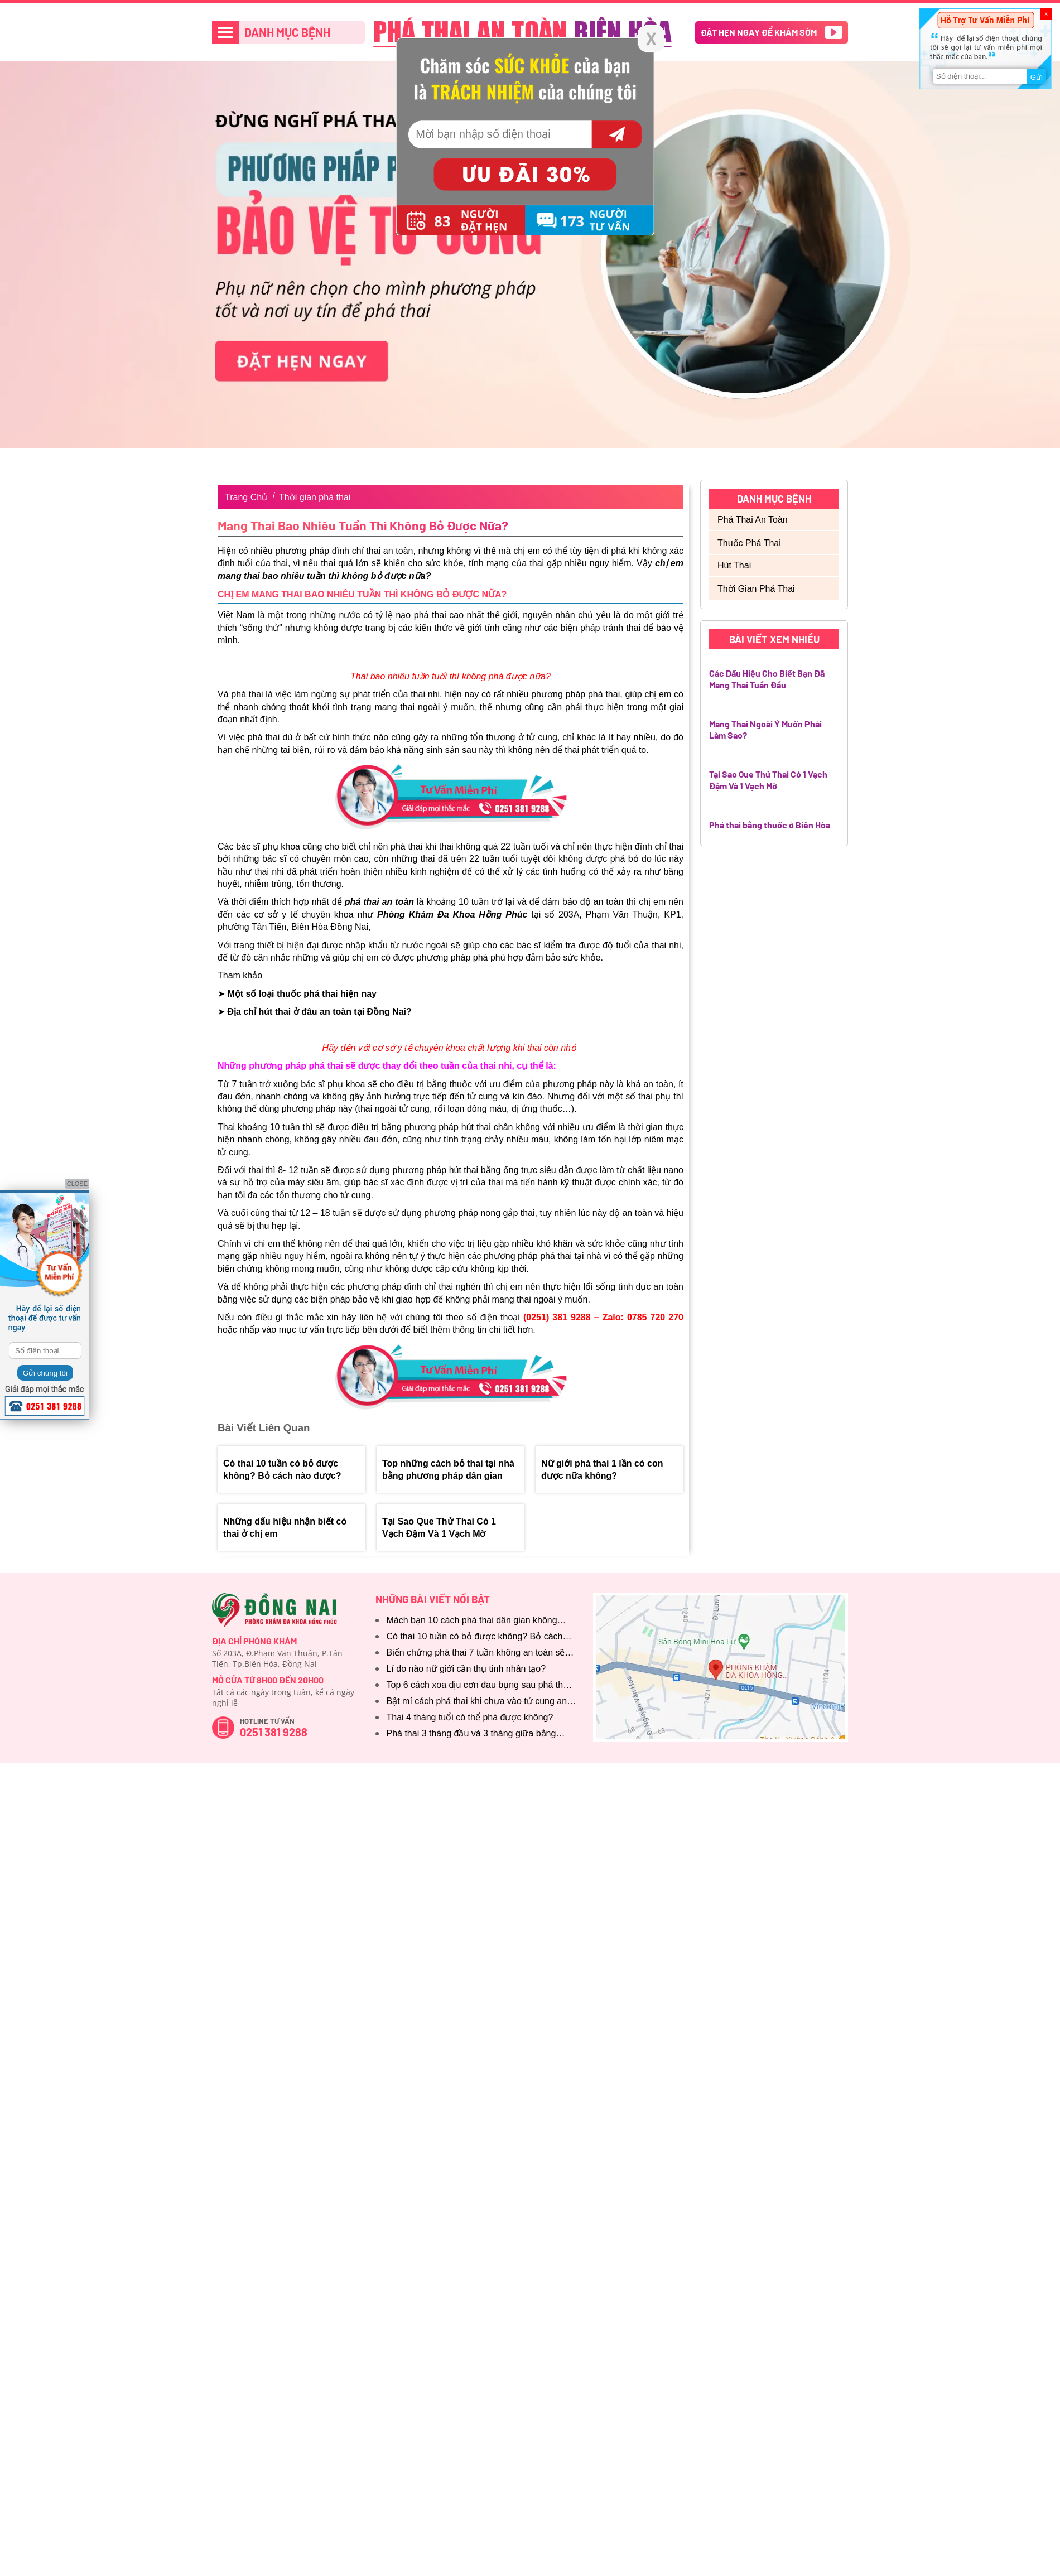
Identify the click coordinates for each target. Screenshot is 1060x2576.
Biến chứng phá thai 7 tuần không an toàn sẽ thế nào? (476, 1654)
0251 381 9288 (273, 1732)
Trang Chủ (246, 497)
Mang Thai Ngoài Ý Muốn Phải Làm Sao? (765, 729)
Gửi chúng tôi (45, 1373)
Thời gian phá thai (314, 497)
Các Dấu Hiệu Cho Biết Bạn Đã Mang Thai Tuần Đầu (767, 679)
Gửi (1036, 77)
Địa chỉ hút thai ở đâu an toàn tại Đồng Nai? (319, 1011)
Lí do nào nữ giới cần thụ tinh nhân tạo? (466, 1668)
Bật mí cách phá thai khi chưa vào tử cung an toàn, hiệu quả (477, 1702)
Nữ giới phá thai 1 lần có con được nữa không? (602, 1469)
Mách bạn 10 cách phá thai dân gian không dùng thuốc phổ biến (472, 1621)
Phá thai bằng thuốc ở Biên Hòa (769, 824)
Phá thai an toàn (752, 519)
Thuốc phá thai (749, 543)
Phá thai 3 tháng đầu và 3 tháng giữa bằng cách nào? (471, 1734)
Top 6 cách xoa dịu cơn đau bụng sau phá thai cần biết (478, 1686)
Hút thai (734, 565)
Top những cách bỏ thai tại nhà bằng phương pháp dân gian (448, 1469)
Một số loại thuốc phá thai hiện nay (302, 993)
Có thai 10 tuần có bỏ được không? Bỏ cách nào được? (282, 1469)
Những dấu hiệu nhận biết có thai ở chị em (284, 1527)
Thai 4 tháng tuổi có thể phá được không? (470, 1717)
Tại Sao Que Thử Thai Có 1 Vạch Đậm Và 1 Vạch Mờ (439, 1527)
